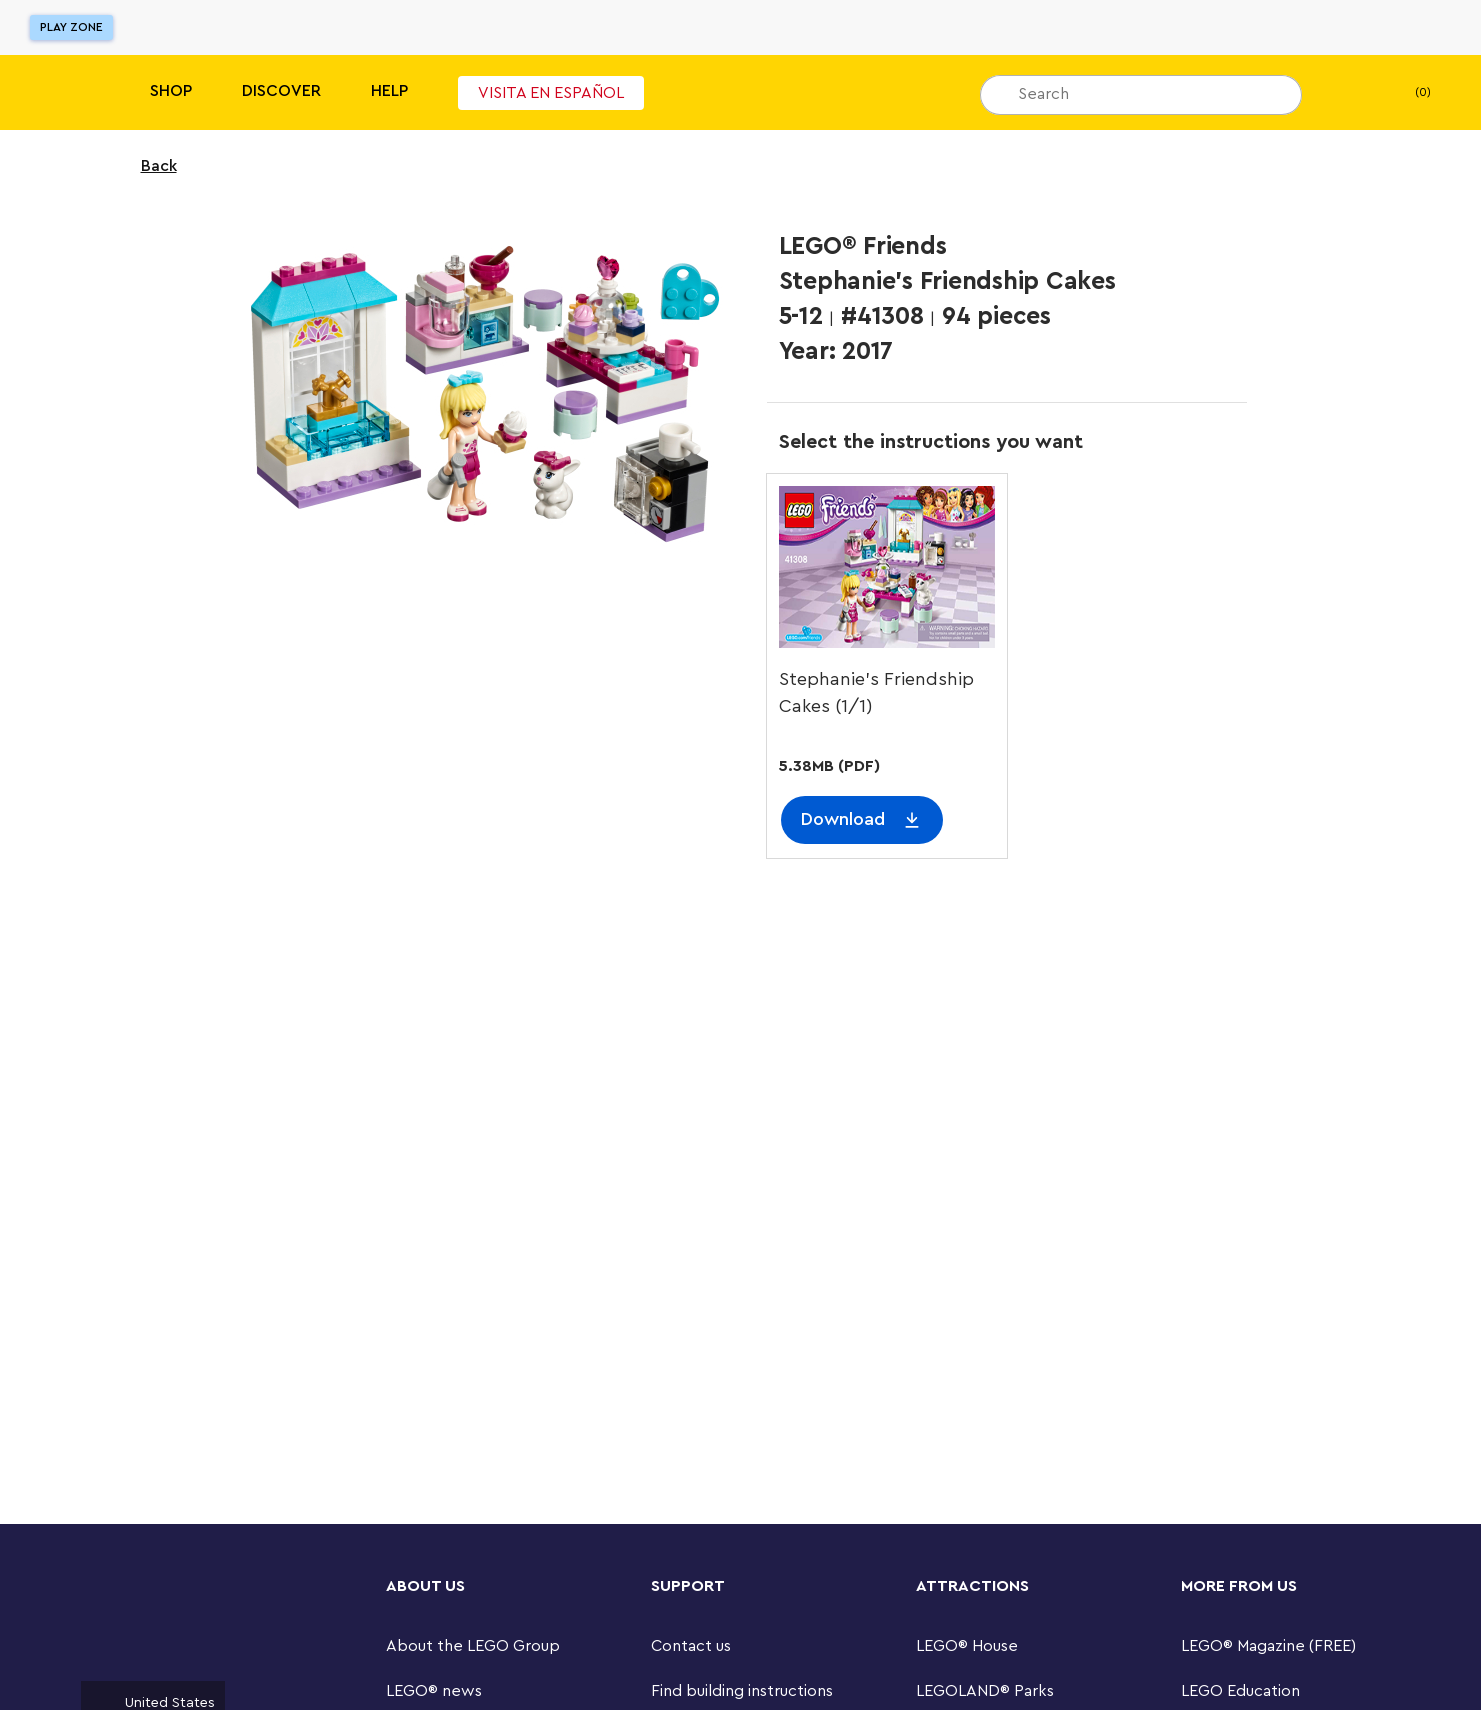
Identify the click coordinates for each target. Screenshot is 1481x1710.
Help (389, 91)
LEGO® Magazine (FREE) (1268, 1646)
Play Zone (71, 27)
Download (843, 819)
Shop (171, 91)
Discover (281, 91)
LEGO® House (967, 1646)
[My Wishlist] (1348, 93)
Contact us (691, 1646)
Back (146, 166)
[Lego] (57, 92)
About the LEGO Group (473, 1646)
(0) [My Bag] (1406, 93)
